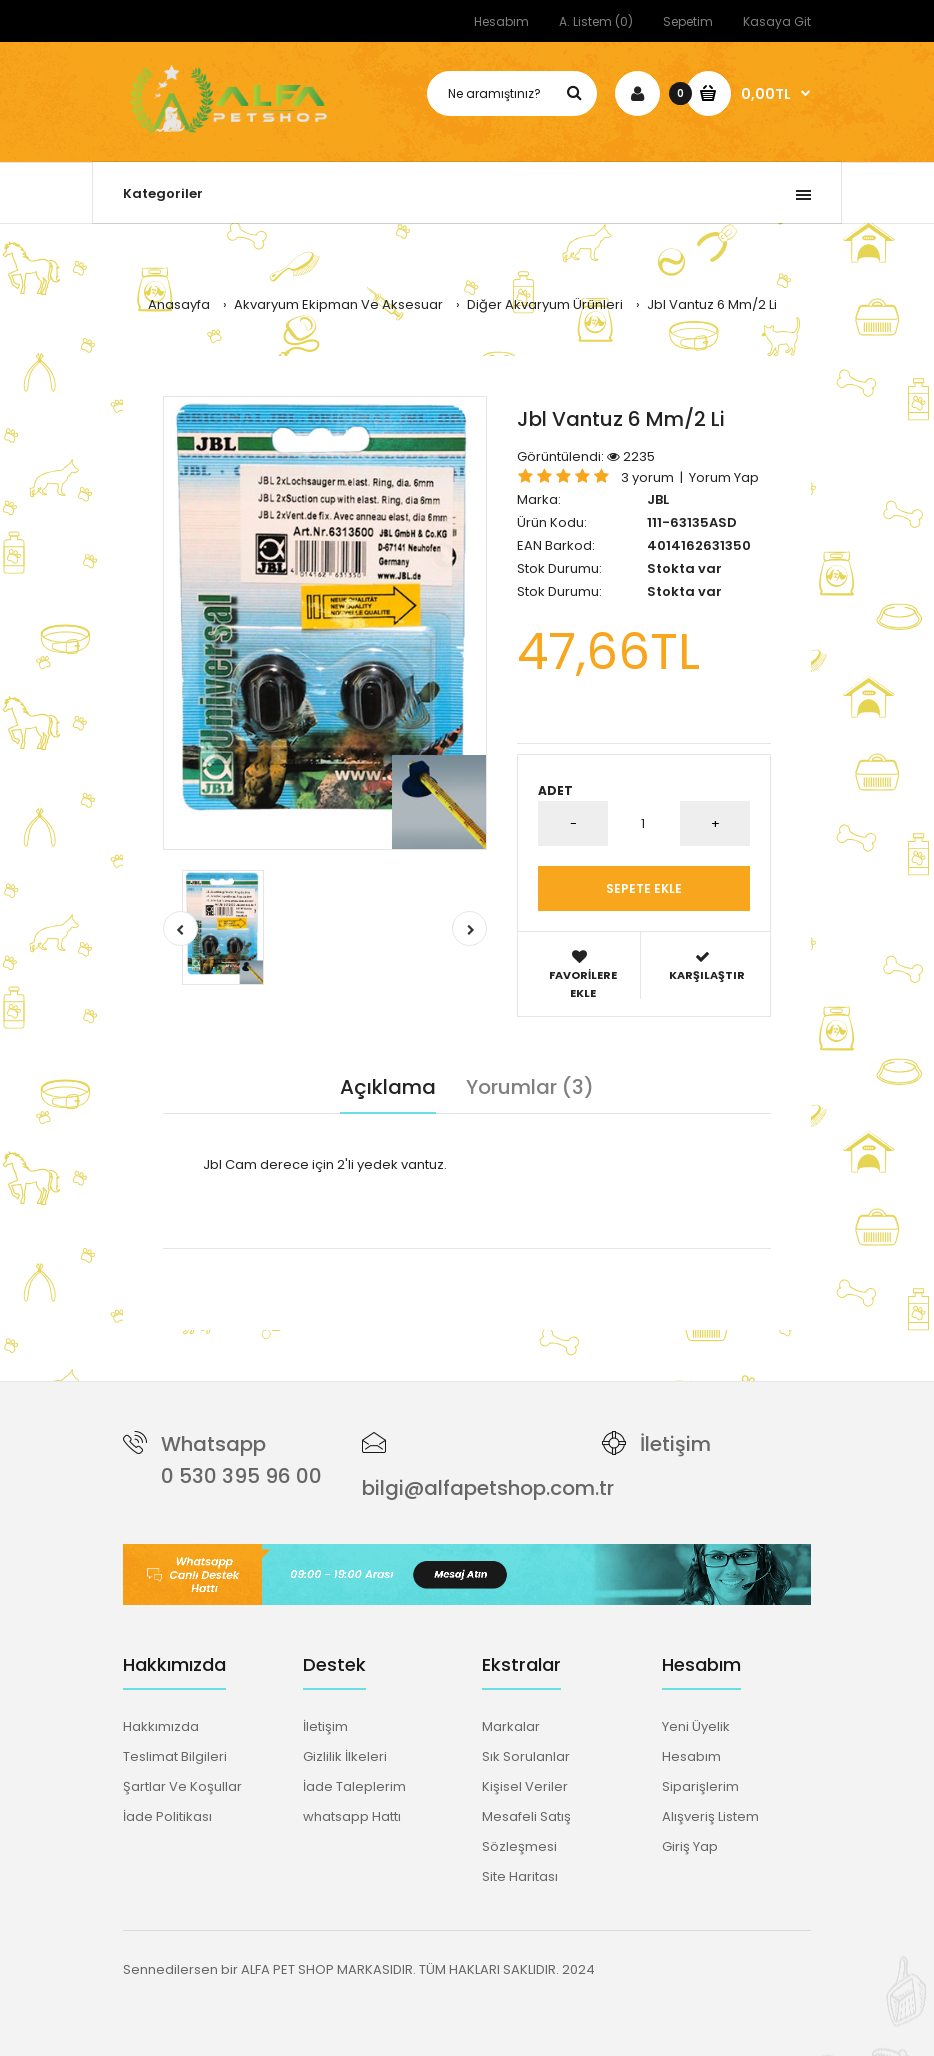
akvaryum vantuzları (583, 1258)
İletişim (675, 1444)
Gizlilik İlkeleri (345, 1756)
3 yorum (647, 477)
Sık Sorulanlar (526, 1756)
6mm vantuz (338, 1258)
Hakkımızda (161, 1726)
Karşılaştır (706, 966)
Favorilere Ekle (583, 975)
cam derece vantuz (448, 1258)
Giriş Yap (690, 1846)
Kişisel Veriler (525, 1786)
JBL (658, 499)
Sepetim (688, 21)
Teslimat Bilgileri (175, 1756)
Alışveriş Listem (710, 1816)
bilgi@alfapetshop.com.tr (488, 1488)
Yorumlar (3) (530, 1087)
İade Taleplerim (354, 1786)
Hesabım (501, 21)
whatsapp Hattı (352, 1816)
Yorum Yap (724, 477)
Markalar (511, 1726)
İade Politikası (167, 1816)
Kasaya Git (777, 21)
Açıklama (388, 1087)
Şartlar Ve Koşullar (182, 1786)
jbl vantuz (261, 1258)
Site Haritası (520, 1876)
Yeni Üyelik (696, 1726)
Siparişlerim (700, 1786)
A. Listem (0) (596, 21)
